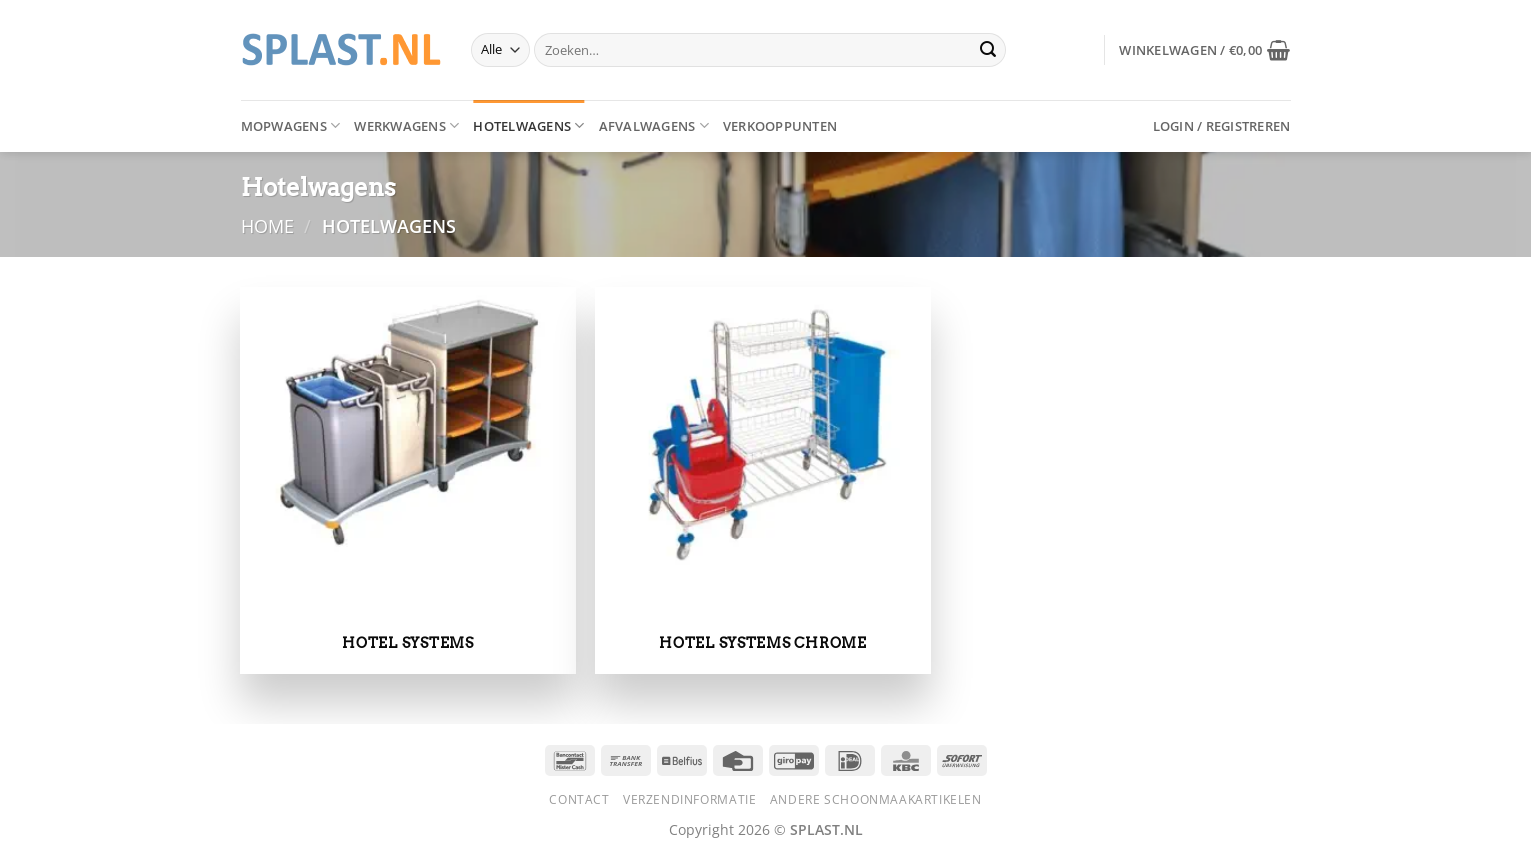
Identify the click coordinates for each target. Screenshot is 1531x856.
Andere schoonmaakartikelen (876, 799)
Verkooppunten (780, 126)
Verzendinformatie (689, 799)
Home (267, 225)
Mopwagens (291, 125)
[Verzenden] (988, 50)
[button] (1204, 50)
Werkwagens (406, 125)
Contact (579, 799)
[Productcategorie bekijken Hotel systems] (407, 480)
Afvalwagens (654, 125)
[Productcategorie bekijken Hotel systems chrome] (762, 480)
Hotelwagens (528, 125)
